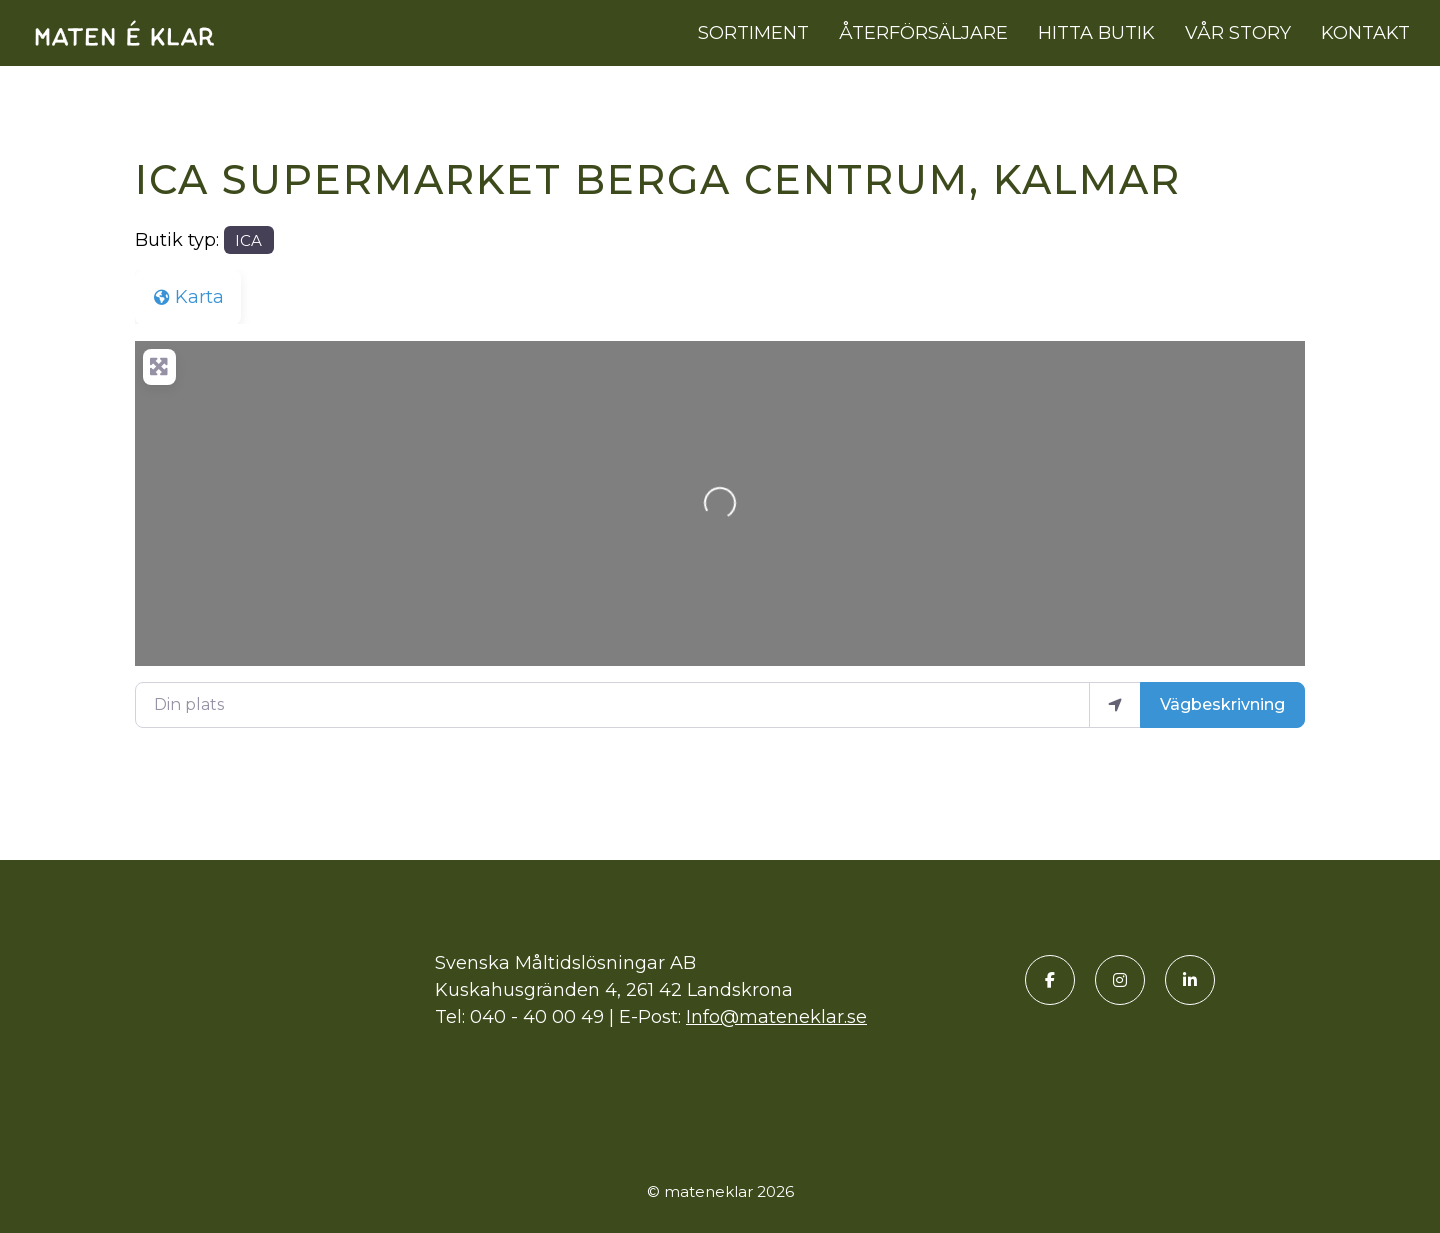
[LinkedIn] (1190, 980)
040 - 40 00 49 (537, 1017)
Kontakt (1365, 33)
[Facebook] (1050, 980)
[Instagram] (1120, 980)
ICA (248, 240)
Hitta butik (1096, 33)
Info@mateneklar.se (776, 1017)
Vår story (1238, 33)
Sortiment (753, 33)
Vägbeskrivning (1222, 704)
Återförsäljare (923, 33)
